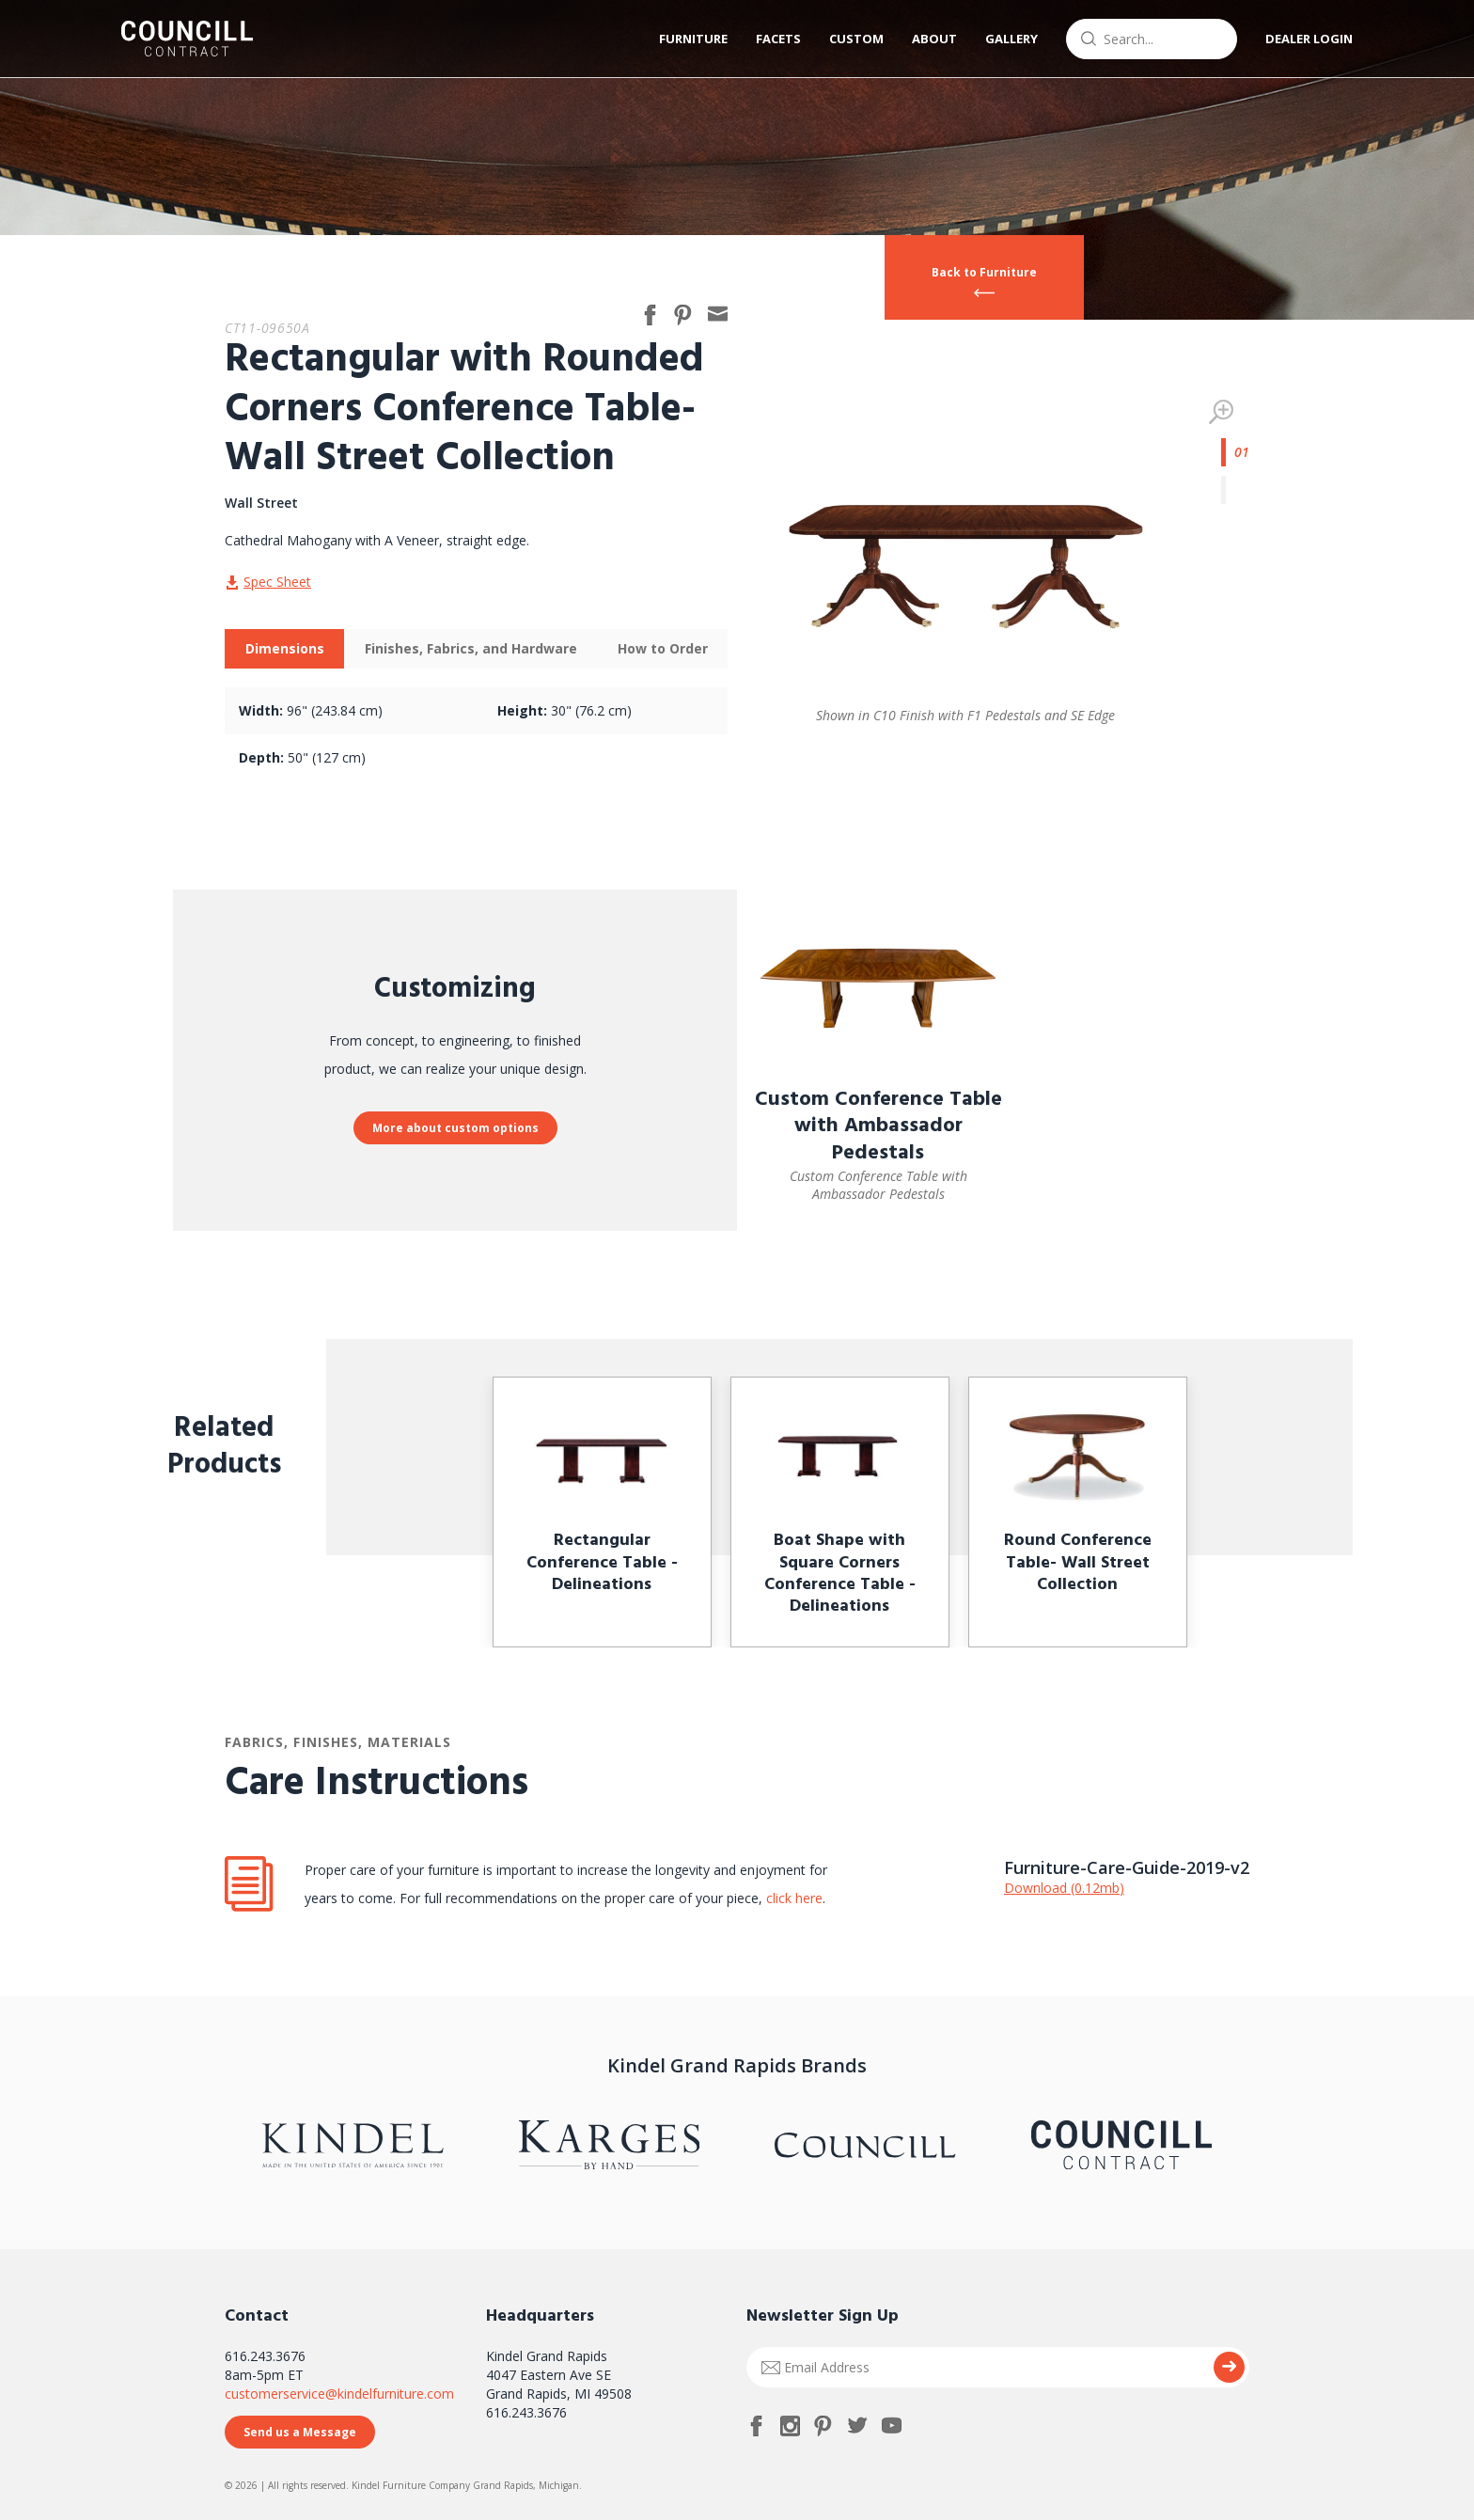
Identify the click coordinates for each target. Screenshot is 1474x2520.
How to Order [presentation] (663, 648)
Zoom (1221, 412)
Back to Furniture (984, 272)
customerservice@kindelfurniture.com (339, 2393)
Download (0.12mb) (1064, 1888)
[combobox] (1151, 39)
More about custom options (455, 1128)
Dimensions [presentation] (284, 648)
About (934, 38)
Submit (1229, 2367)
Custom (856, 38)
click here (792, 1898)
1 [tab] (1235, 452)
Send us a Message (299, 2432)
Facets (778, 38)
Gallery (1011, 38)
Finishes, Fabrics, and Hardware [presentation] (471, 648)
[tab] (284, 649)
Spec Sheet (277, 582)
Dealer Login (1309, 38)
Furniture (693, 38)
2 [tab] (1235, 490)
